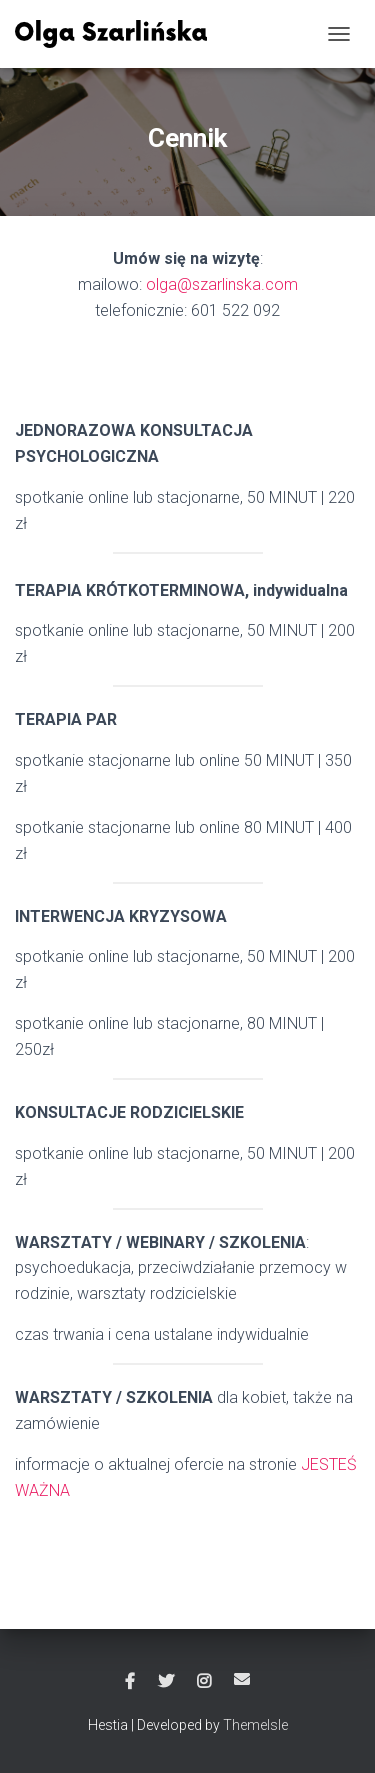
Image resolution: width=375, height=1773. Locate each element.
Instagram (204, 1682)
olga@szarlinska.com (222, 284)
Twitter (166, 1682)
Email (242, 1679)
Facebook (130, 1682)
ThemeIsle (255, 1725)
